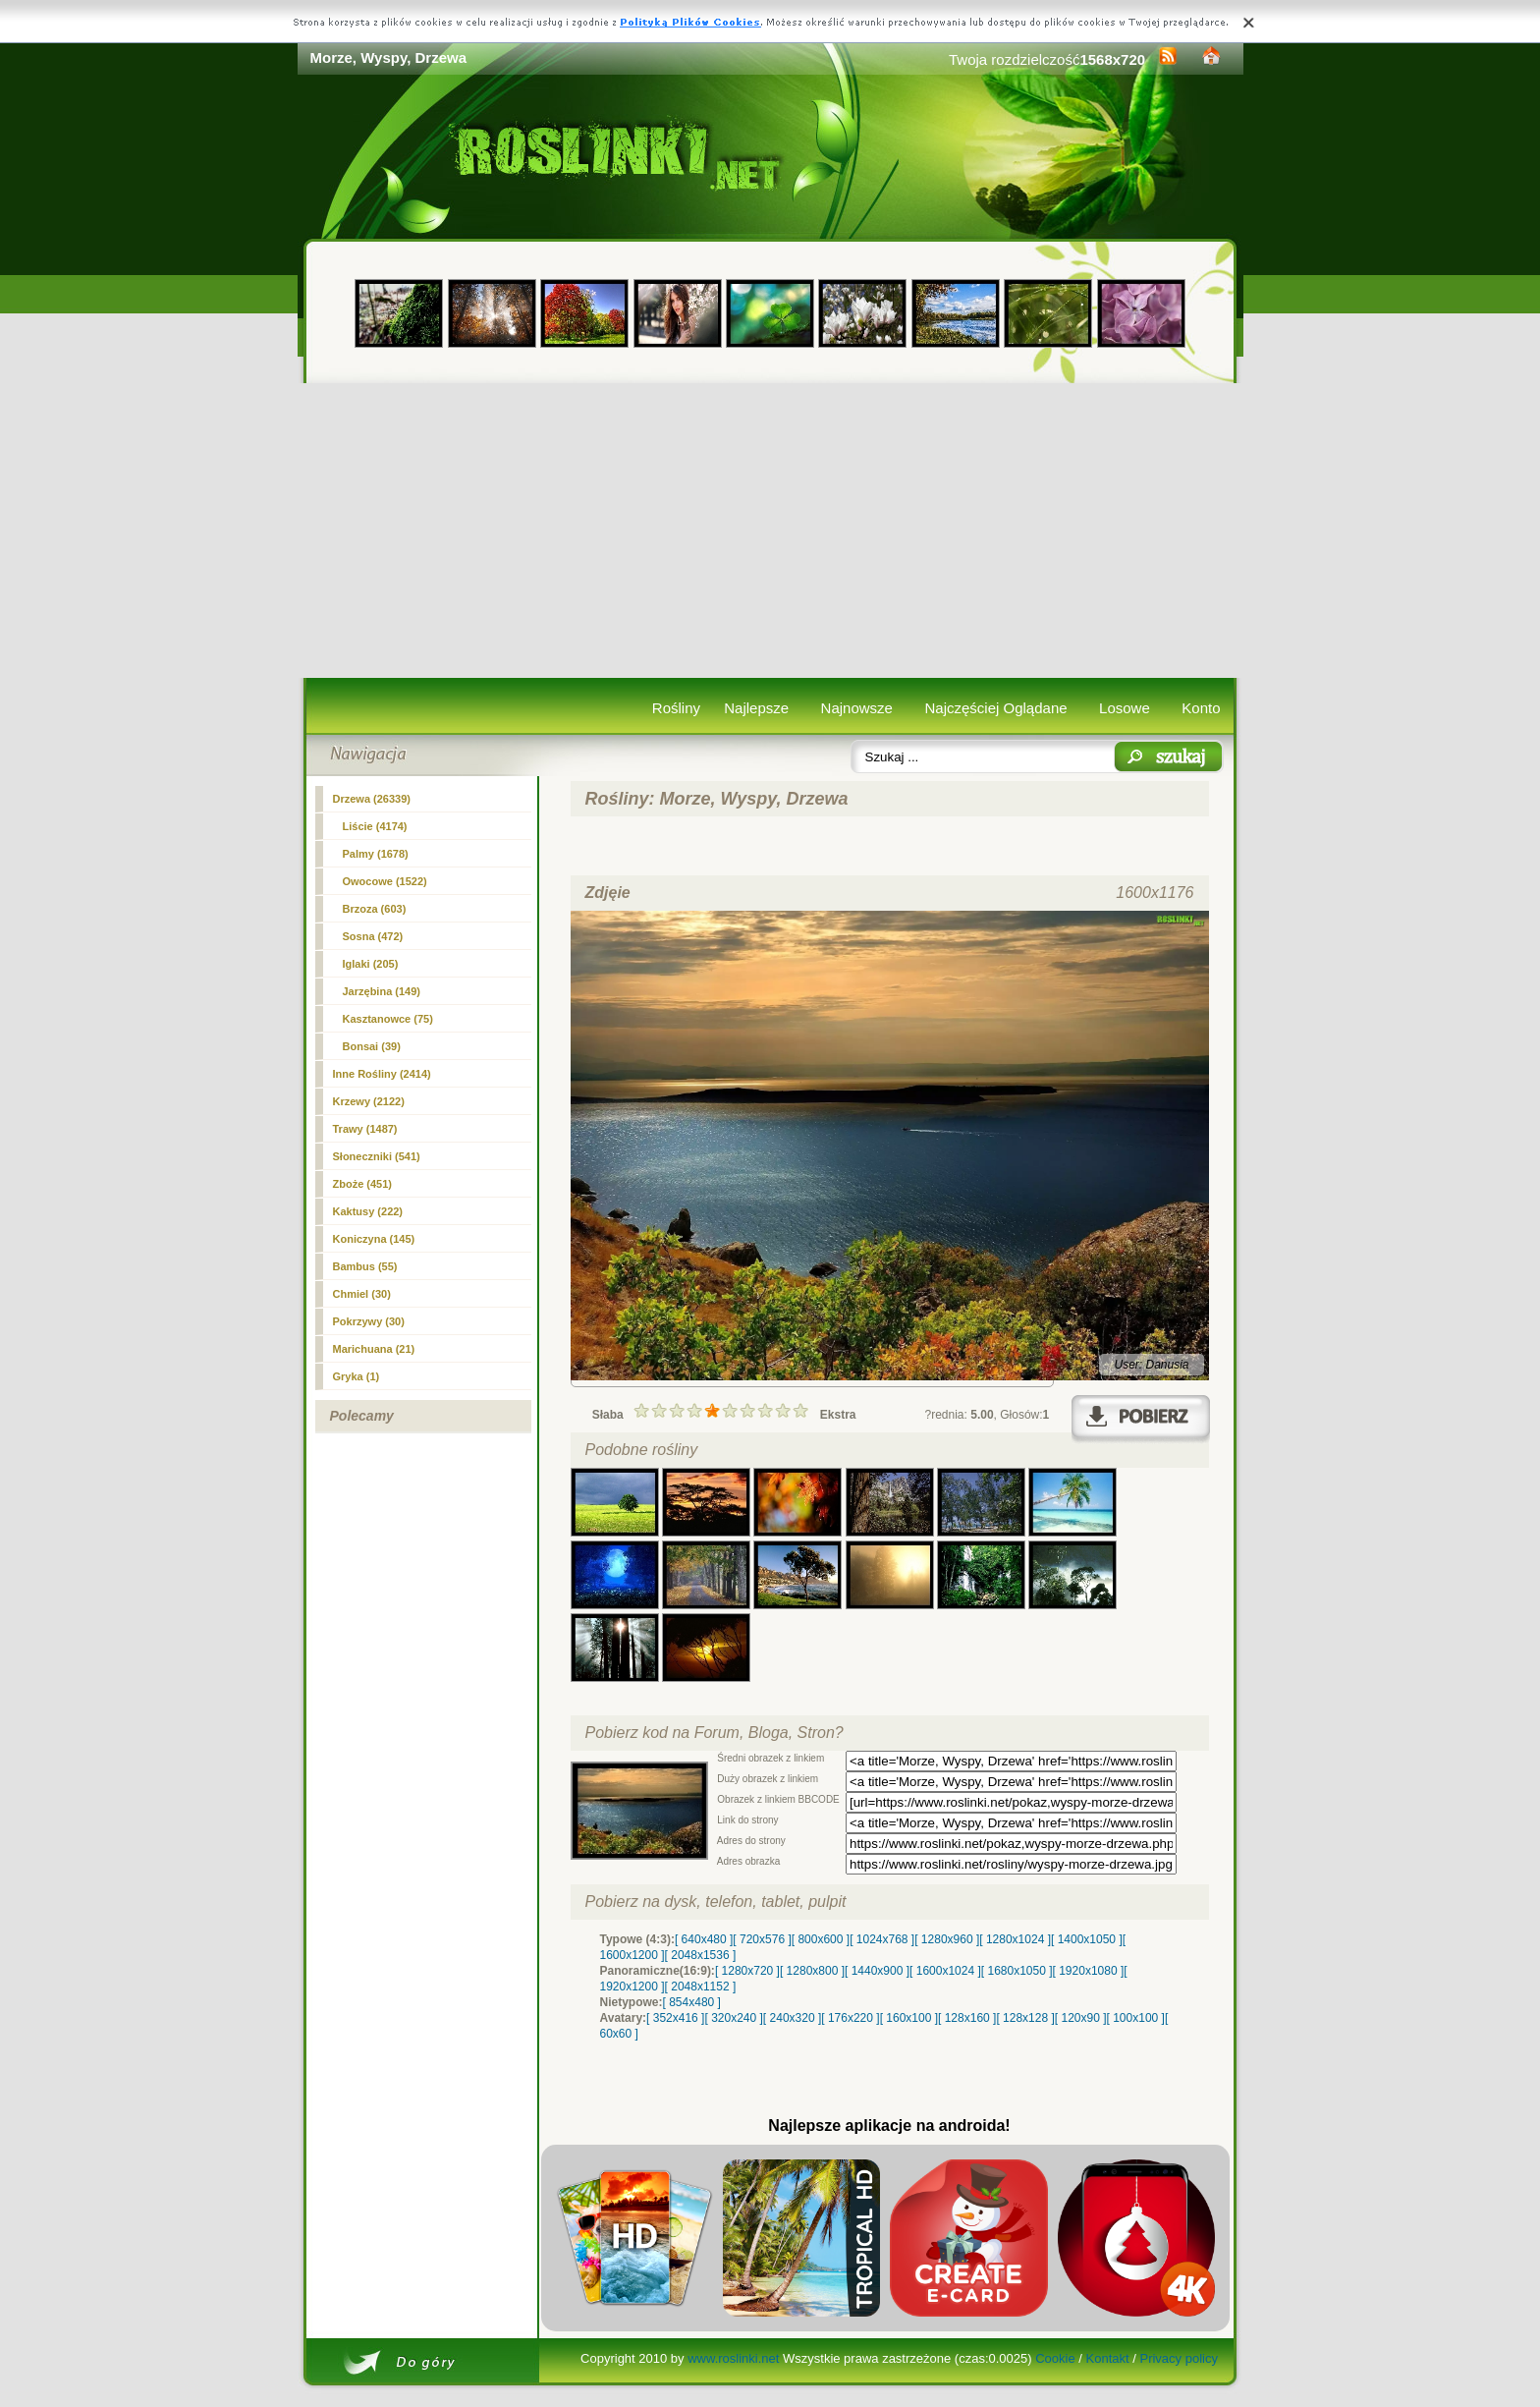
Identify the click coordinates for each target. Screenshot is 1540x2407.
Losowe (1124, 708)
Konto (1201, 708)
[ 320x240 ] (733, 2018)
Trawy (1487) (365, 1129)
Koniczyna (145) (374, 1239)
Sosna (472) (373, 936)
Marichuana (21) (374, 1349)
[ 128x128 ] (1025, 2018)
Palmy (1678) (376, 854)
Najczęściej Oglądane (995, 708)
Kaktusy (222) (368, 1211)
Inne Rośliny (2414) (382, 1074)
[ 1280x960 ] (946, 1939)
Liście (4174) (375, 826)
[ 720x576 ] (762, 1939)
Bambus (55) (365, 1266)
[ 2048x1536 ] (701, 1955)
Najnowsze (857, 708)
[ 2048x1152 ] (701, 1986)
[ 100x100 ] (1136, 2018)
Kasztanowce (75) (388, 1019)
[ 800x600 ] (821, 1939)
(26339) (372, 799)
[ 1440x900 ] (877, 1971)
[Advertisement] (770, 530)
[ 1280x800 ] (812, 1971)
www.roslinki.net (733, 2358)
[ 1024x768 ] (882, 1939)
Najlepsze (756, 708)
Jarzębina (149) (381, 991)
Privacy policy (1178, 2358)
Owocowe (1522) (385, 881)
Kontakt (1107, 2358)
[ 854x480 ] (692, 2002)
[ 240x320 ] (792, 2018)
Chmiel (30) (362, 1294)
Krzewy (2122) (369, 1101)
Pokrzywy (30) (369, 1321)
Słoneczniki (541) (376, 1156)
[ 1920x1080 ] (1089, 1971)
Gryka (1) (356, 1376)
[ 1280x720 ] (747, 1971)
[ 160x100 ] (909, 2018)
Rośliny (676, 708)
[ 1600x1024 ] (945, 1971)
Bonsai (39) (372, 1046)
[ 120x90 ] (1081, 2018)
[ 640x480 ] (704, 1939)
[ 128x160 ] (967, 2018)
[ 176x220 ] (850, 2018)
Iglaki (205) (371, 964)
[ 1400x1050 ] (1087, 1939)
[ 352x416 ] (675, 2018)
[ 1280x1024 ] (1015, 1939)
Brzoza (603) (375, 909)
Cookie (1054, 2358)
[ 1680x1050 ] (1017, 1971)
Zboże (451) (363, 1184)
